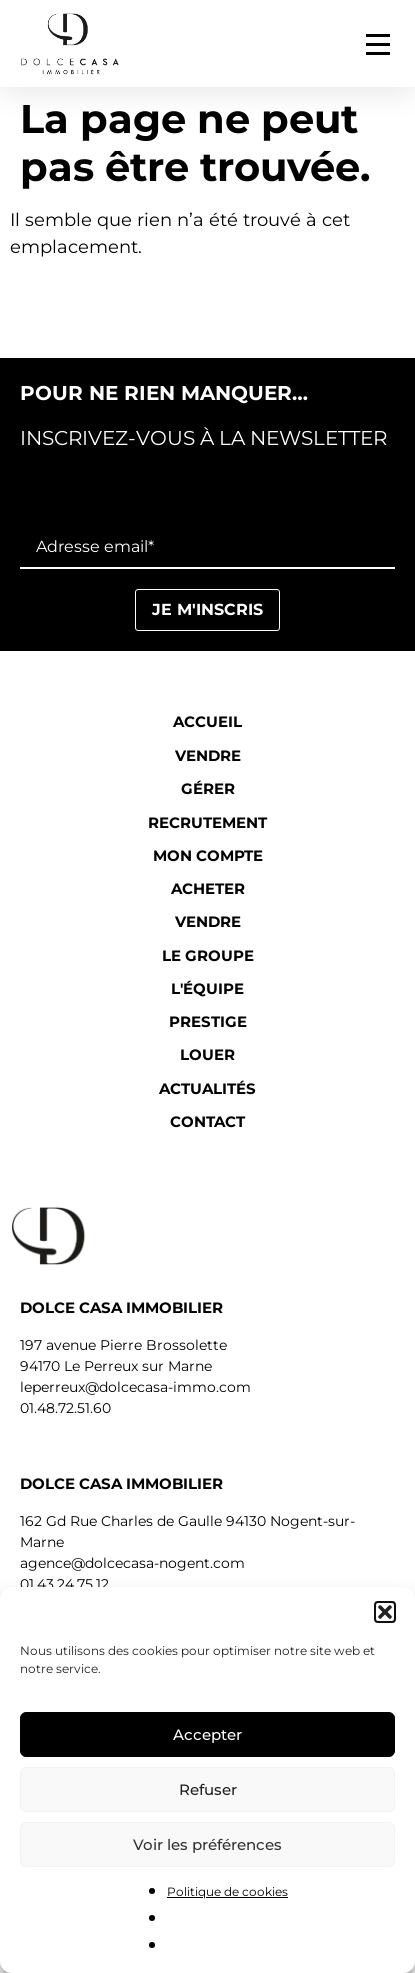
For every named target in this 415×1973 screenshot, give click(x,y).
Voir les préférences (207, 1844)
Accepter (207, 1734)
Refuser (208, 1789)
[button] (385, 1612)
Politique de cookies (227, 1891)
